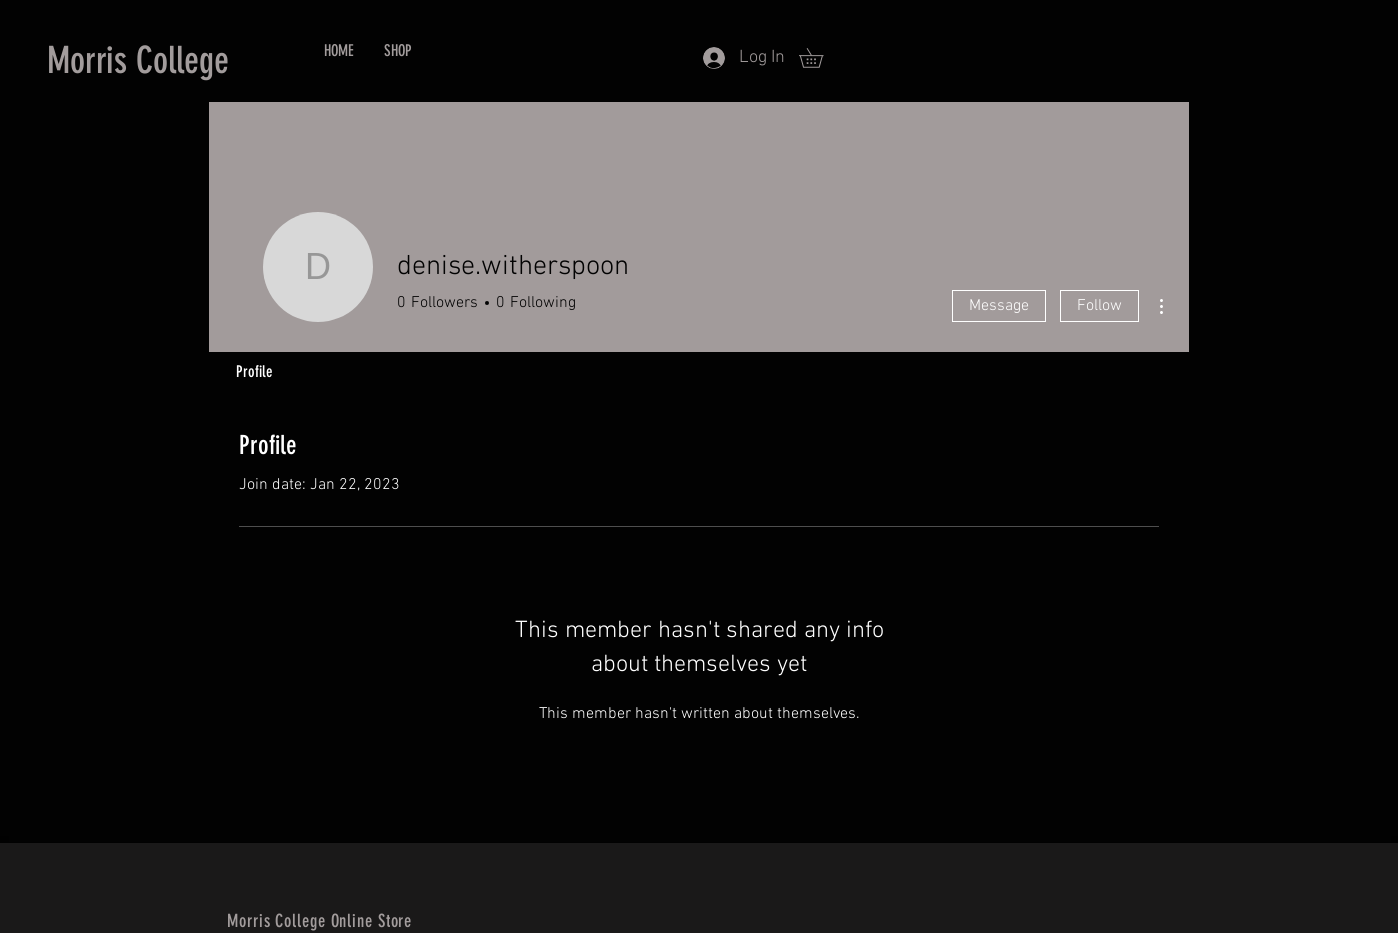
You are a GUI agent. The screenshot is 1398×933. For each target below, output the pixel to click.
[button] (820, 58)
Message (999, 306)
